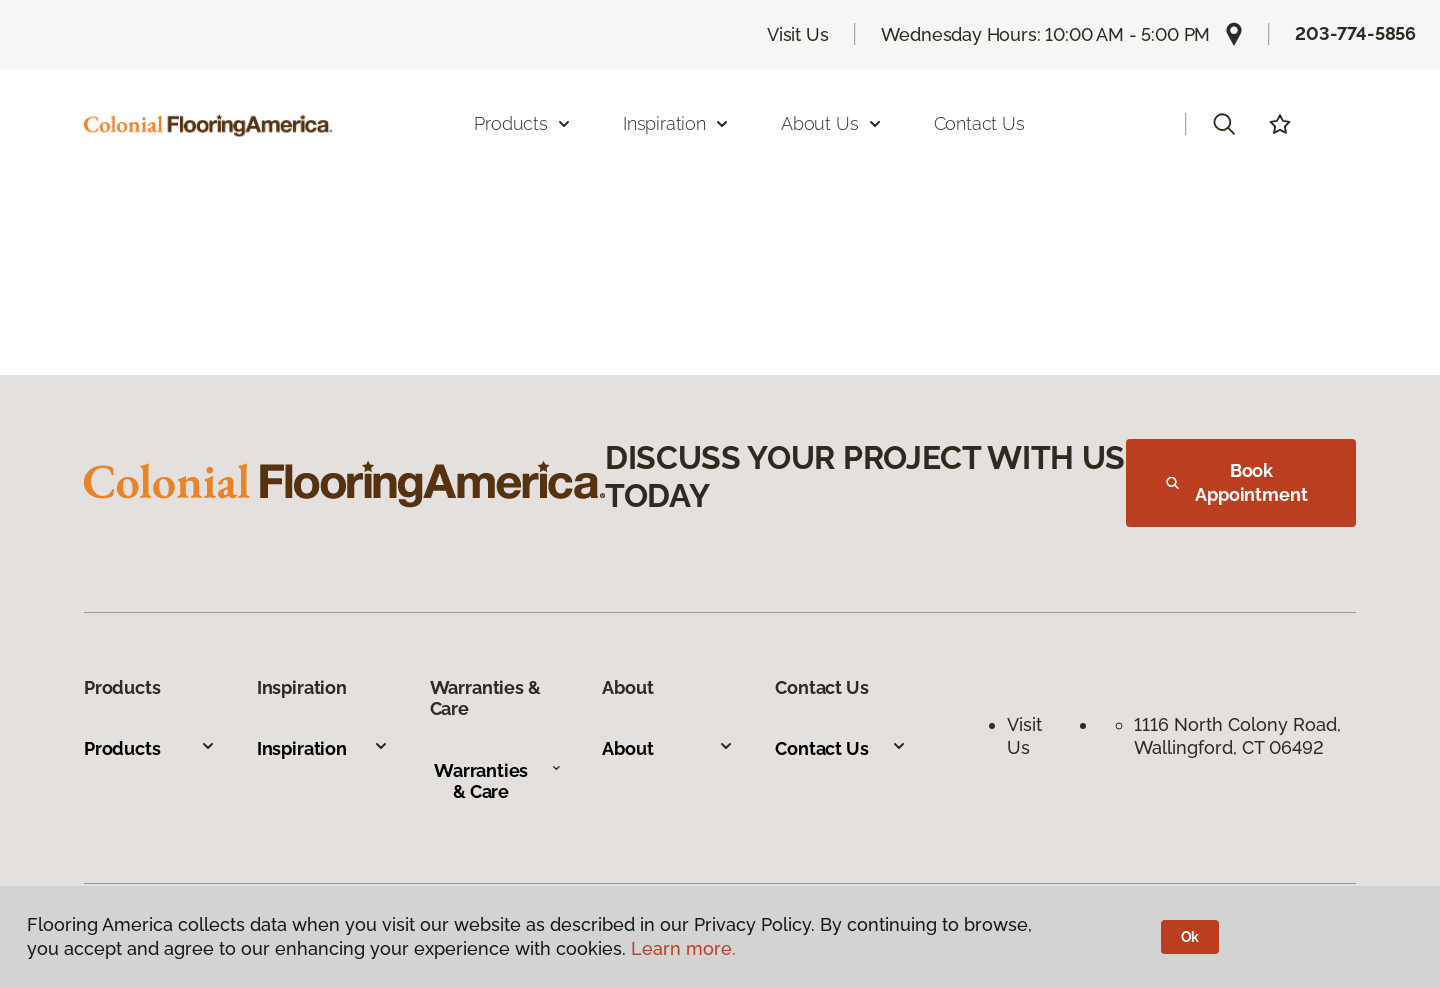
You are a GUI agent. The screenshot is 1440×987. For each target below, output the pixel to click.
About (668, 748)
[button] (1224, 124)
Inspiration (323, 748)
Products (150, 748)
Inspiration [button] (676, 123)
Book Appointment (1237, 482)
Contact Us (979, 123)
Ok (1190, 937)
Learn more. (683, 948)
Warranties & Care (497, 781)
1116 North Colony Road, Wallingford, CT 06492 (1240, 736)
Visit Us (798, 34)
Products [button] (523, 123)
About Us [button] (832, 123)
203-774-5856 (1355, 33)
